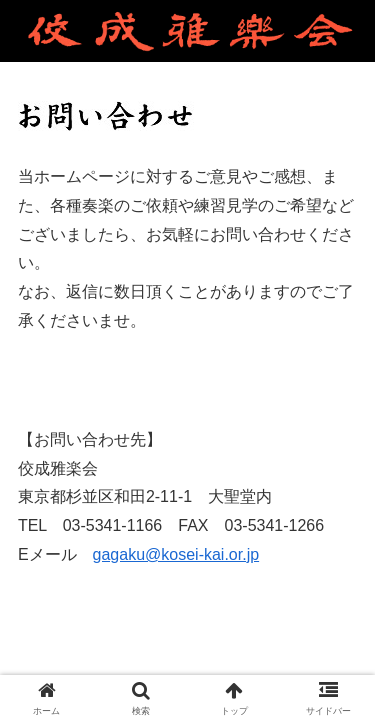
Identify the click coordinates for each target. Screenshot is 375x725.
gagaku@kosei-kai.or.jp (176, 554)
